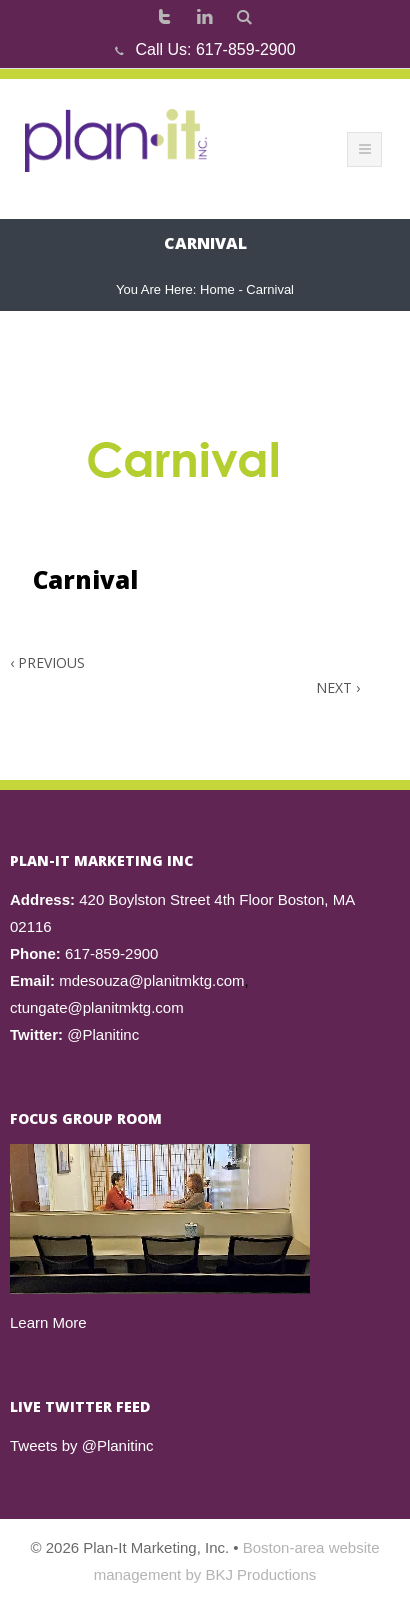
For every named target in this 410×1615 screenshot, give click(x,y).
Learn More (48, 1322)
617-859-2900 (246, 49)
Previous (47, 662)
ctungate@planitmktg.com (97, 1007)
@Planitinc (103, 1034)
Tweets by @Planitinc (82, 1445)
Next (338, 687)
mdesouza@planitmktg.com (151, 980)
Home (217, 289)
